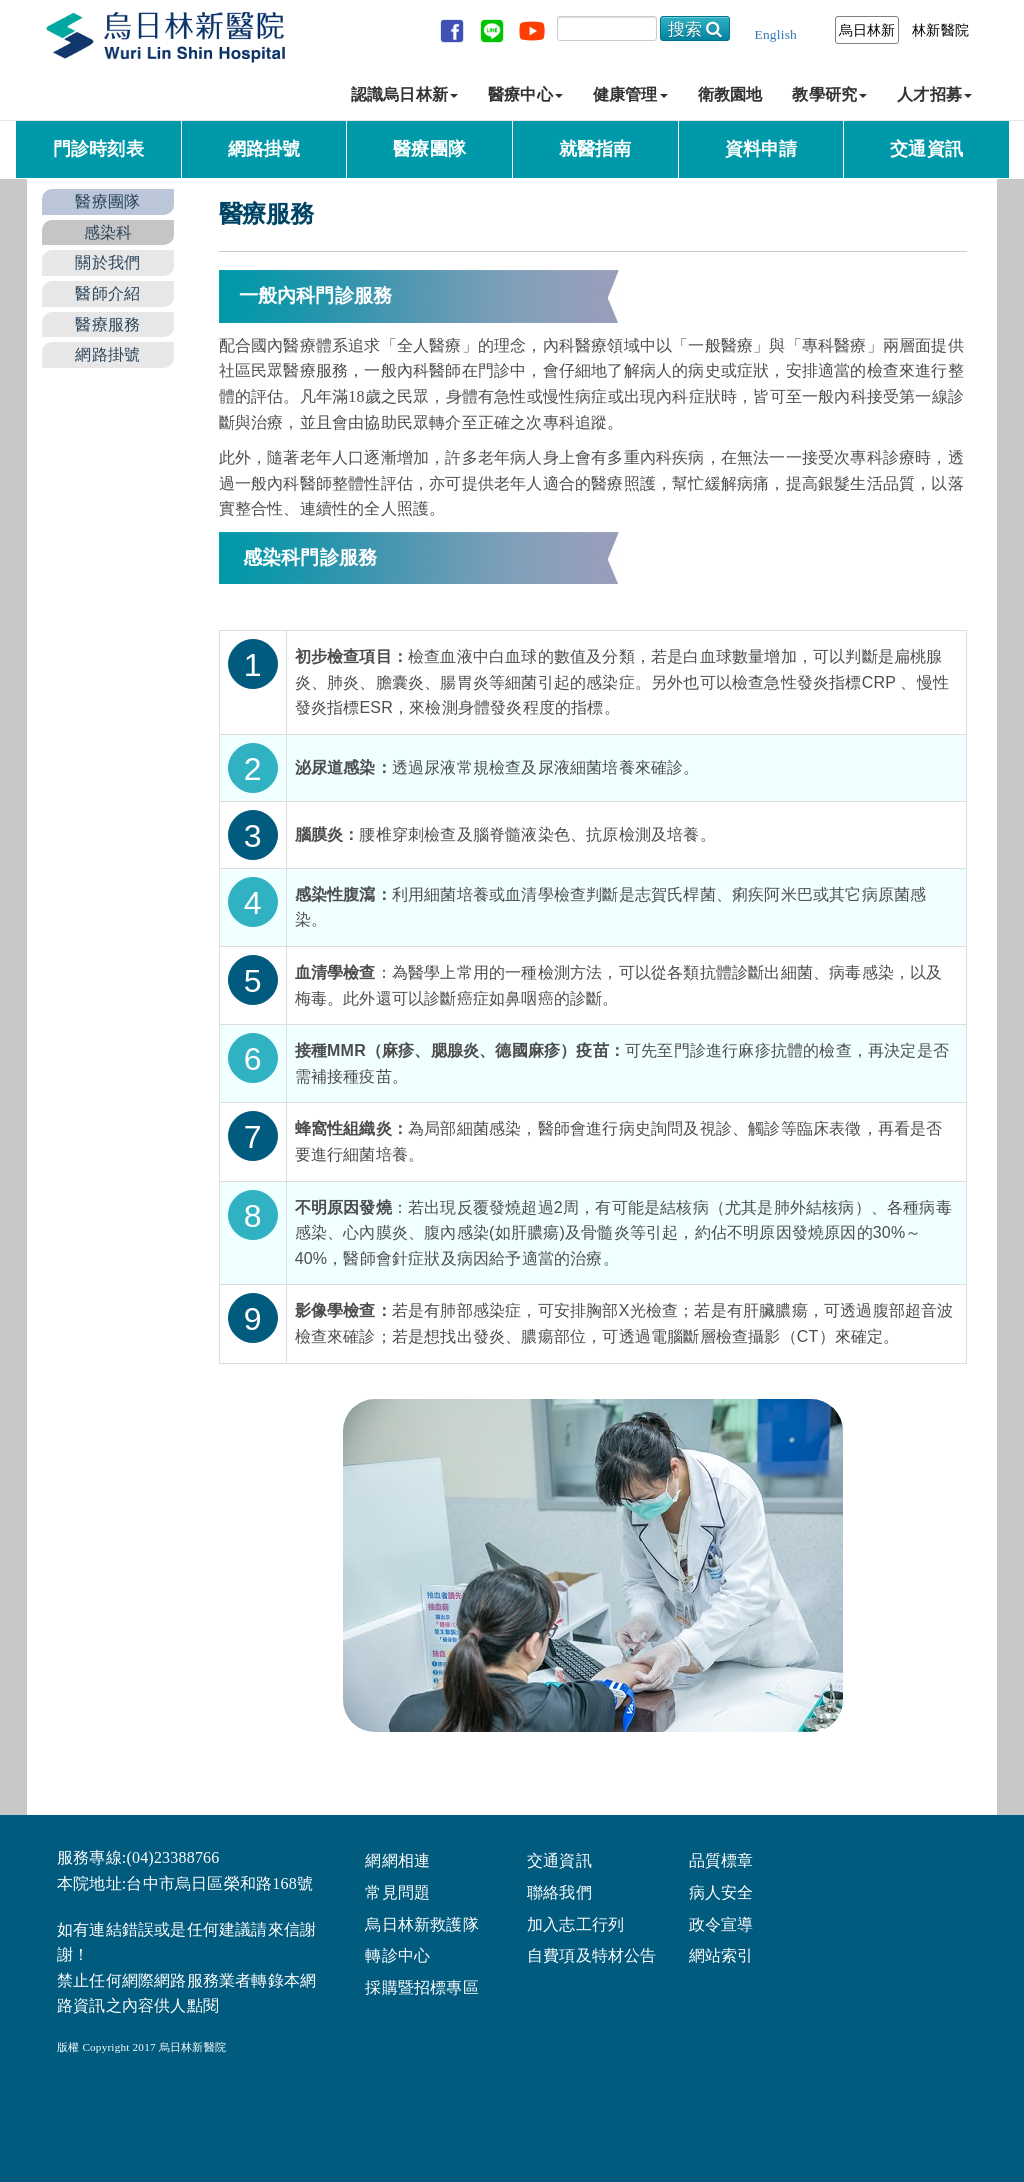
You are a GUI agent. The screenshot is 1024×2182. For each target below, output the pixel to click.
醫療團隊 (429, 149)
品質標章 (721, 1859)
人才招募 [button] (934, 94)
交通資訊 (926, 149)
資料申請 (761, 149)
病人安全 (721, 1891)
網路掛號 (264, 149)
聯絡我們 (559, 1891)
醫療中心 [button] (525, 94)
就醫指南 (595, 149)
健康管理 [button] (630, 94)
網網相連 (397, 1859)
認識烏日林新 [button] (404, 94)
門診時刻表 (98, 149)
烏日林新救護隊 (421, 1923)
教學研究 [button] (829, 94)
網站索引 (721, 1954)
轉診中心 (397, 1954)
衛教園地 (730, 94)
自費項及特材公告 (592, 1954)
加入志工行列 (575, 1923)
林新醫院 (940, 30)
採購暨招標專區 (421, 1986)
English (776, 34)
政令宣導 (721, 1923)
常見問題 (397, 1891)
